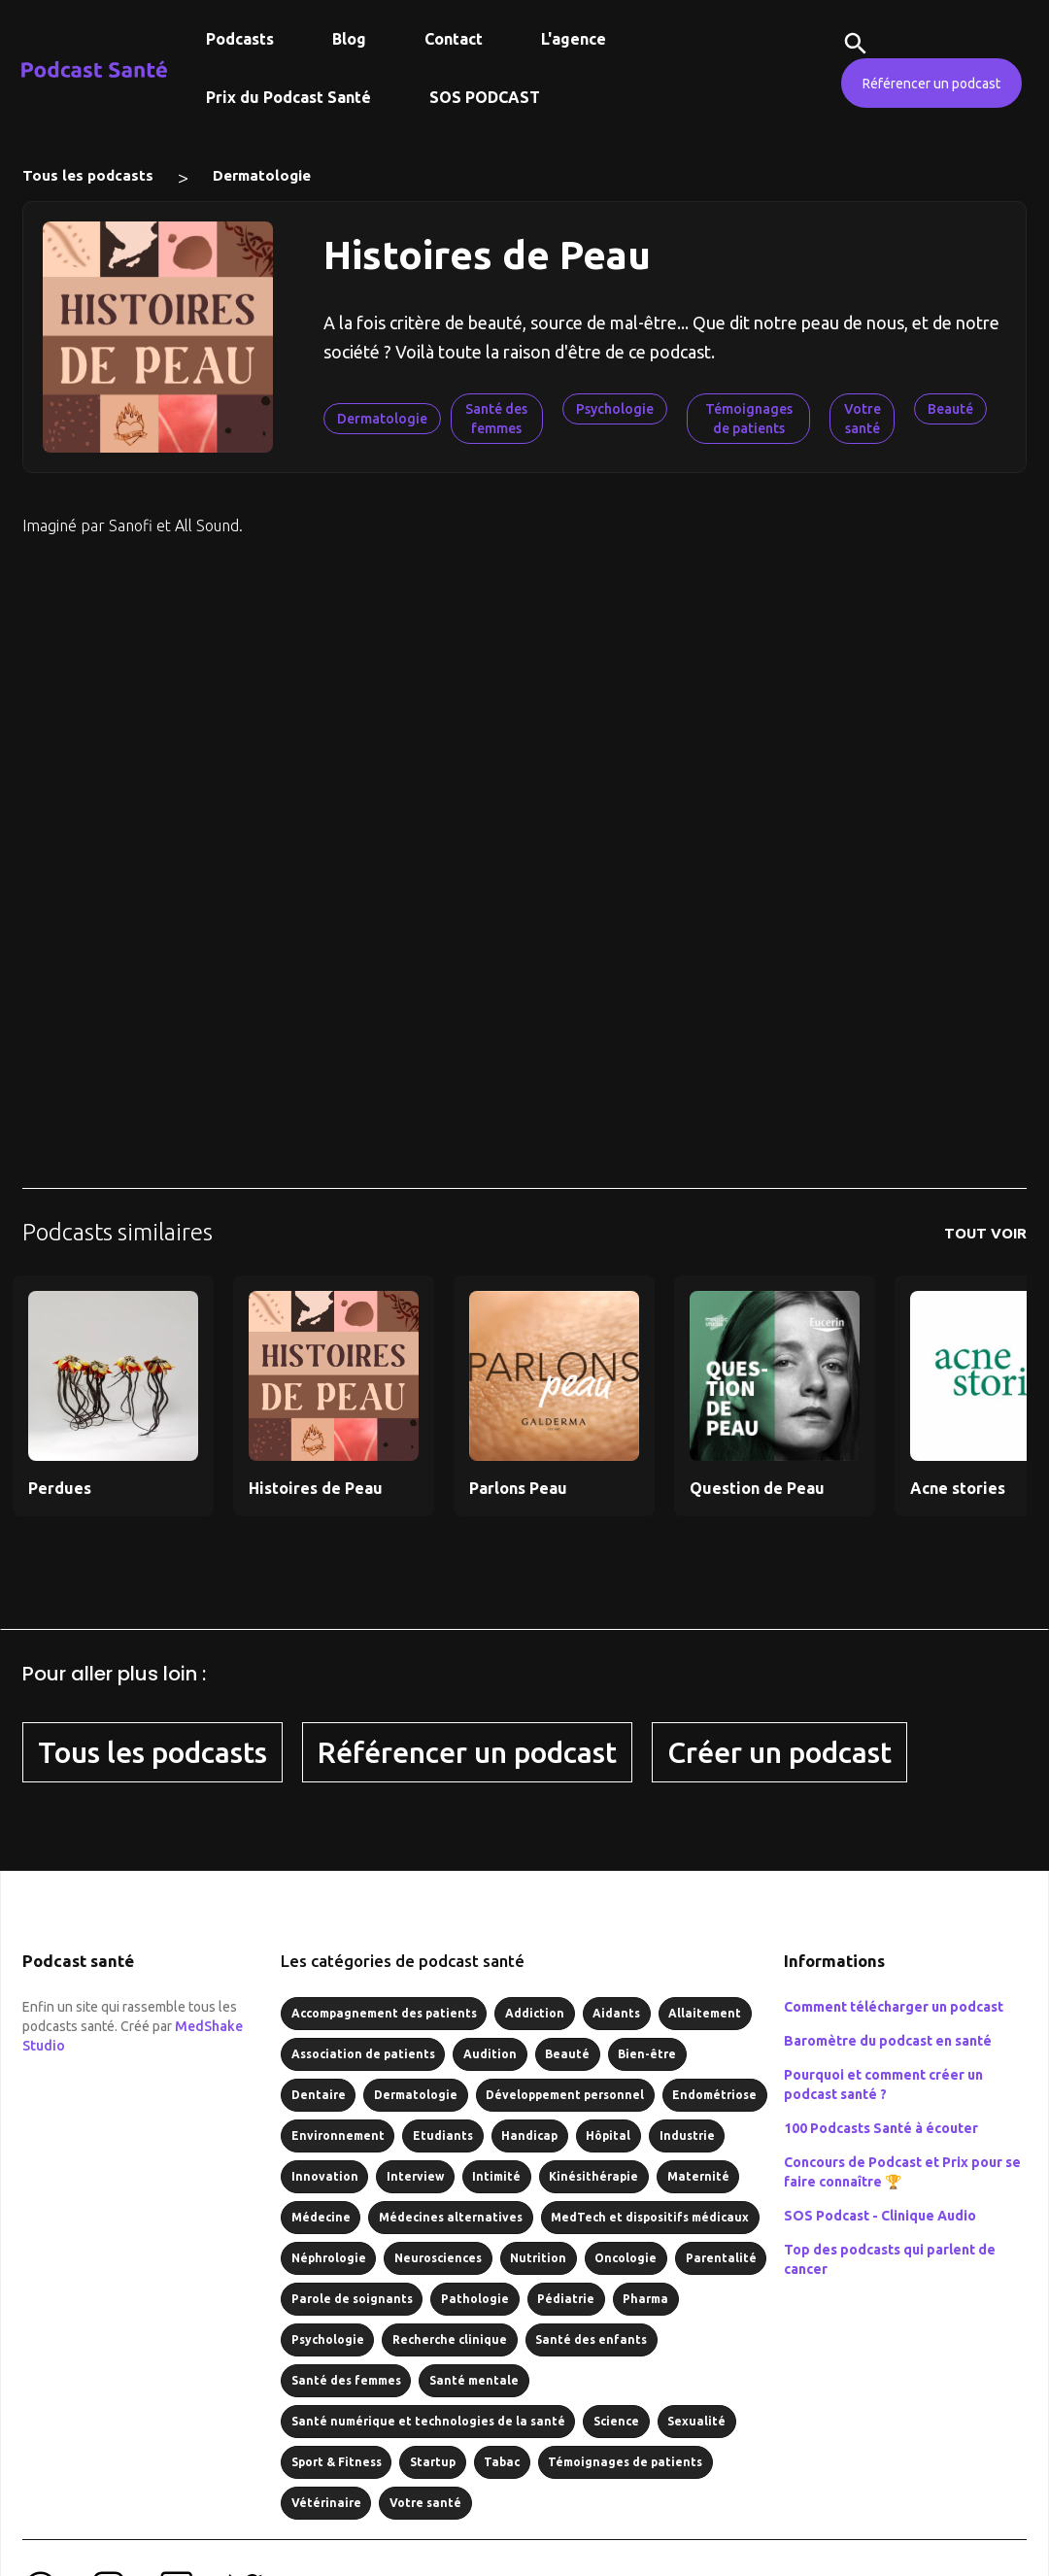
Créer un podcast (779, 1752)
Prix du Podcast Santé (288, 97)
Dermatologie (262, 175)
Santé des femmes (496, 418)
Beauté (950, 409)
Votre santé (862, 418)
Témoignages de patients (749, 418)
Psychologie (615, 409)
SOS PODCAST (484, 97)
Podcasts (240, 39)
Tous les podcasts (87, 175)
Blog (349, 39)
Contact (453, 39)
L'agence (573, 39)
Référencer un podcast (931, 83)
